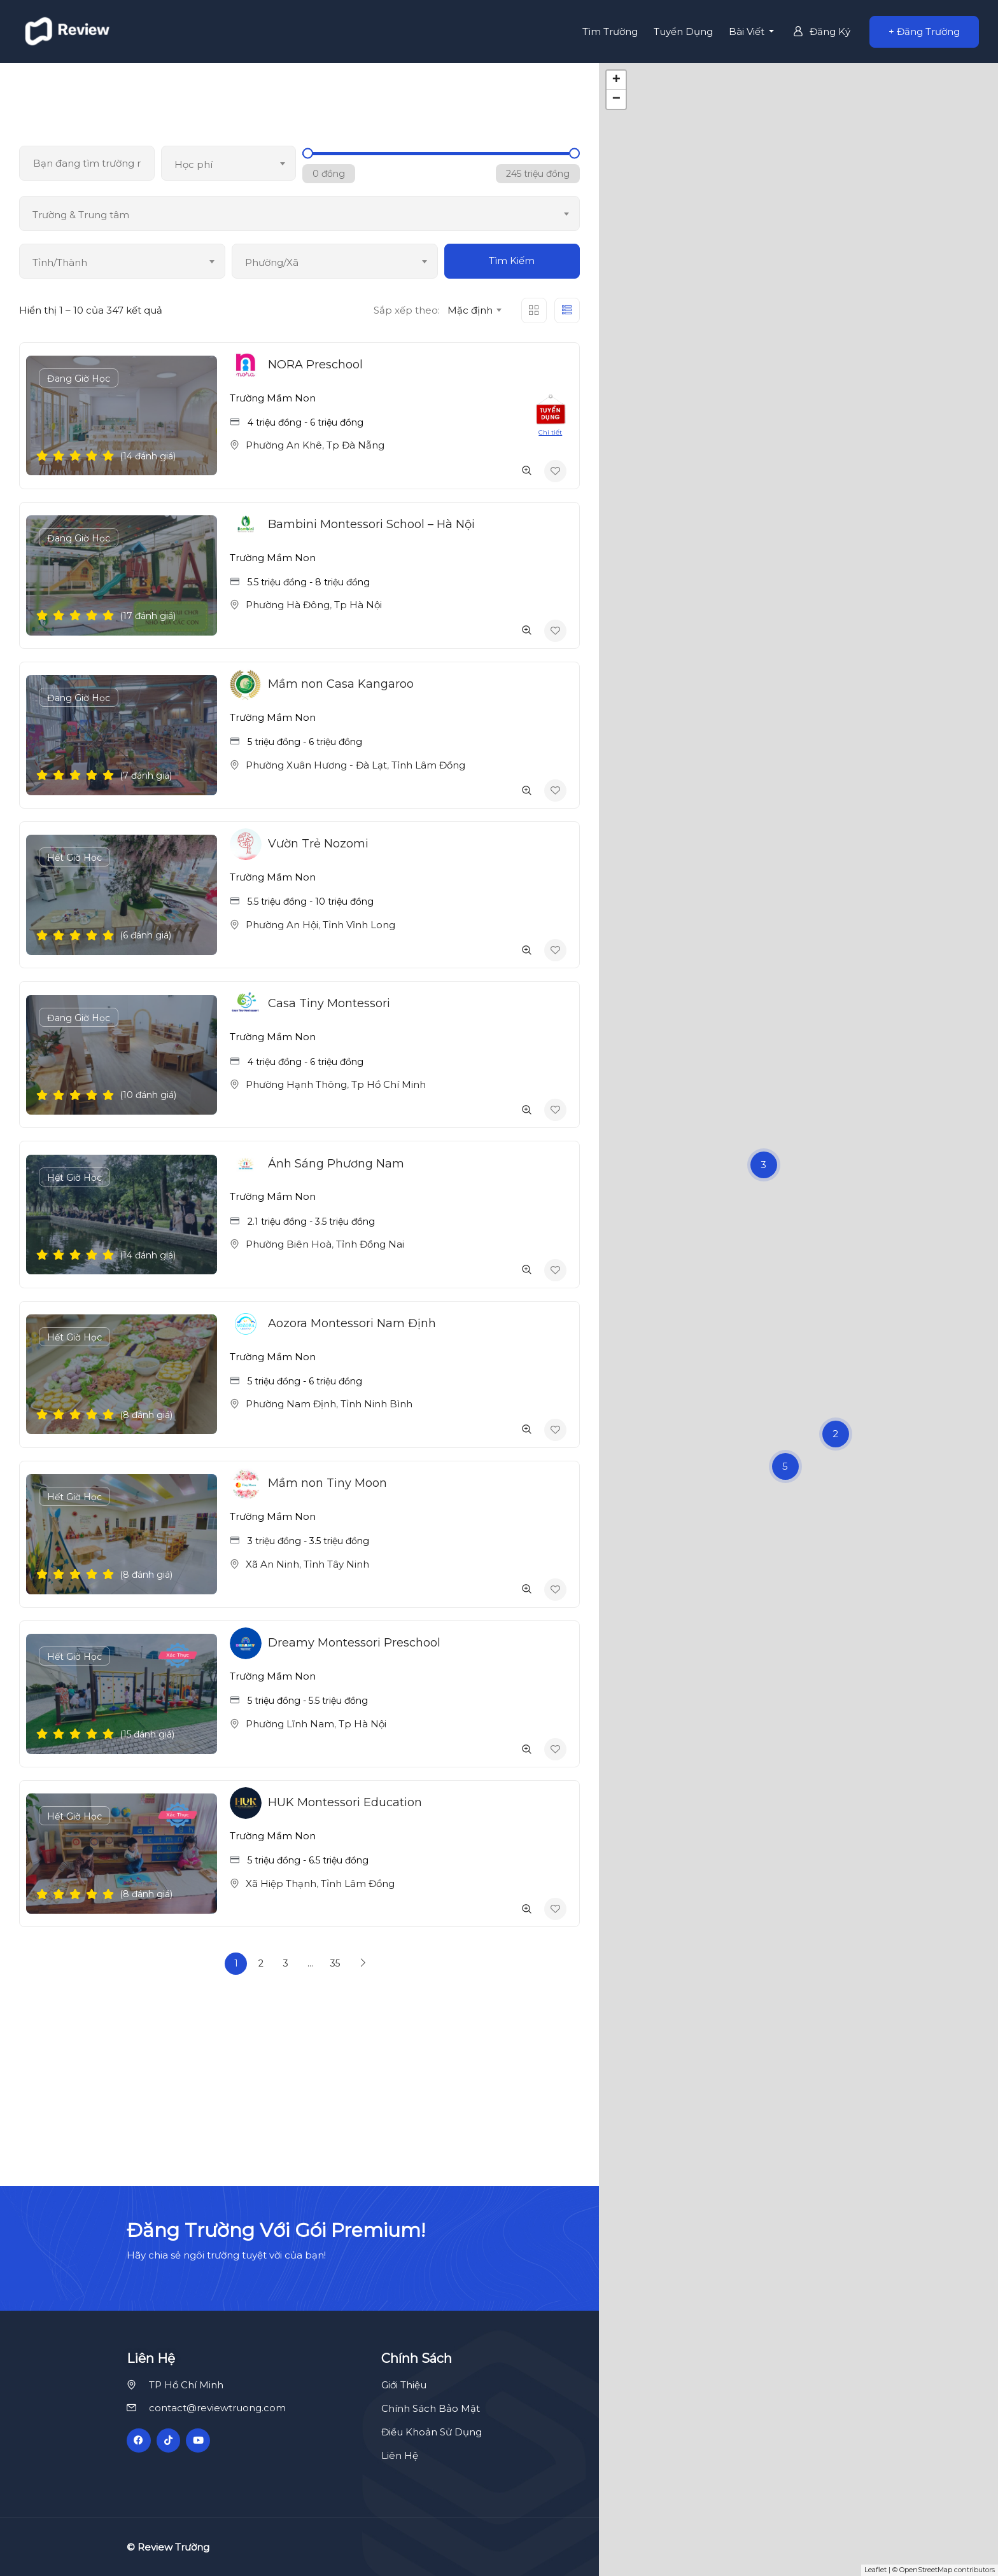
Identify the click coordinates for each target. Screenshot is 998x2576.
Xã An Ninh (272, 1564)
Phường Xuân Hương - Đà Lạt (316, 765)
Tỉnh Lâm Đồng (428, 765)
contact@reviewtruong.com (217, 2408)
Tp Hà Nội (358, 605)
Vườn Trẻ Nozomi (318, 844)
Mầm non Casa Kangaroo (341, 684)
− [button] (616, 99)
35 (335, 1963)
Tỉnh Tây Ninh (336, 1564)
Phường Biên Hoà (289, 1244)
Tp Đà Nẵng (355, 445)
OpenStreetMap (925, 2569)
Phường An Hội (282, 925)
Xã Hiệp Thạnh (281, 1883)
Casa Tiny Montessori (329, 1003)
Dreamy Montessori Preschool (354, 1643)
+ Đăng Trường (924, 31)
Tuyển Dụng (683, 31)
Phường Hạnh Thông (296, 1084)
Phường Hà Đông (288, 605)
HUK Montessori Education (345, 1802)
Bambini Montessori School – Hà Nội (371, 524)
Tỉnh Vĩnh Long (359, 925)
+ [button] (616, 80)
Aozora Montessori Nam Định (352, 1323)
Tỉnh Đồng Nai (370, 1244)
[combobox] (229, 163)
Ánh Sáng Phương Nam (336, 1164)
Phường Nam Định (291, 1404)
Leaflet (875, 2569)
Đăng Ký (821, 31)
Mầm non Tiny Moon (327, 1483)
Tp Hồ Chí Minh (388, 1084)
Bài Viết (748, 31)
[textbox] (228, 165)
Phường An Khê (284, 445)
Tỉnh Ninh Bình (376, 1404)
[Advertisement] (499, 2097)
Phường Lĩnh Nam (290, 1724)
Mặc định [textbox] (470, 310)
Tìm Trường (610, 31)
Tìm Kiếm (512, 260)
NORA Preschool (315, 365)
